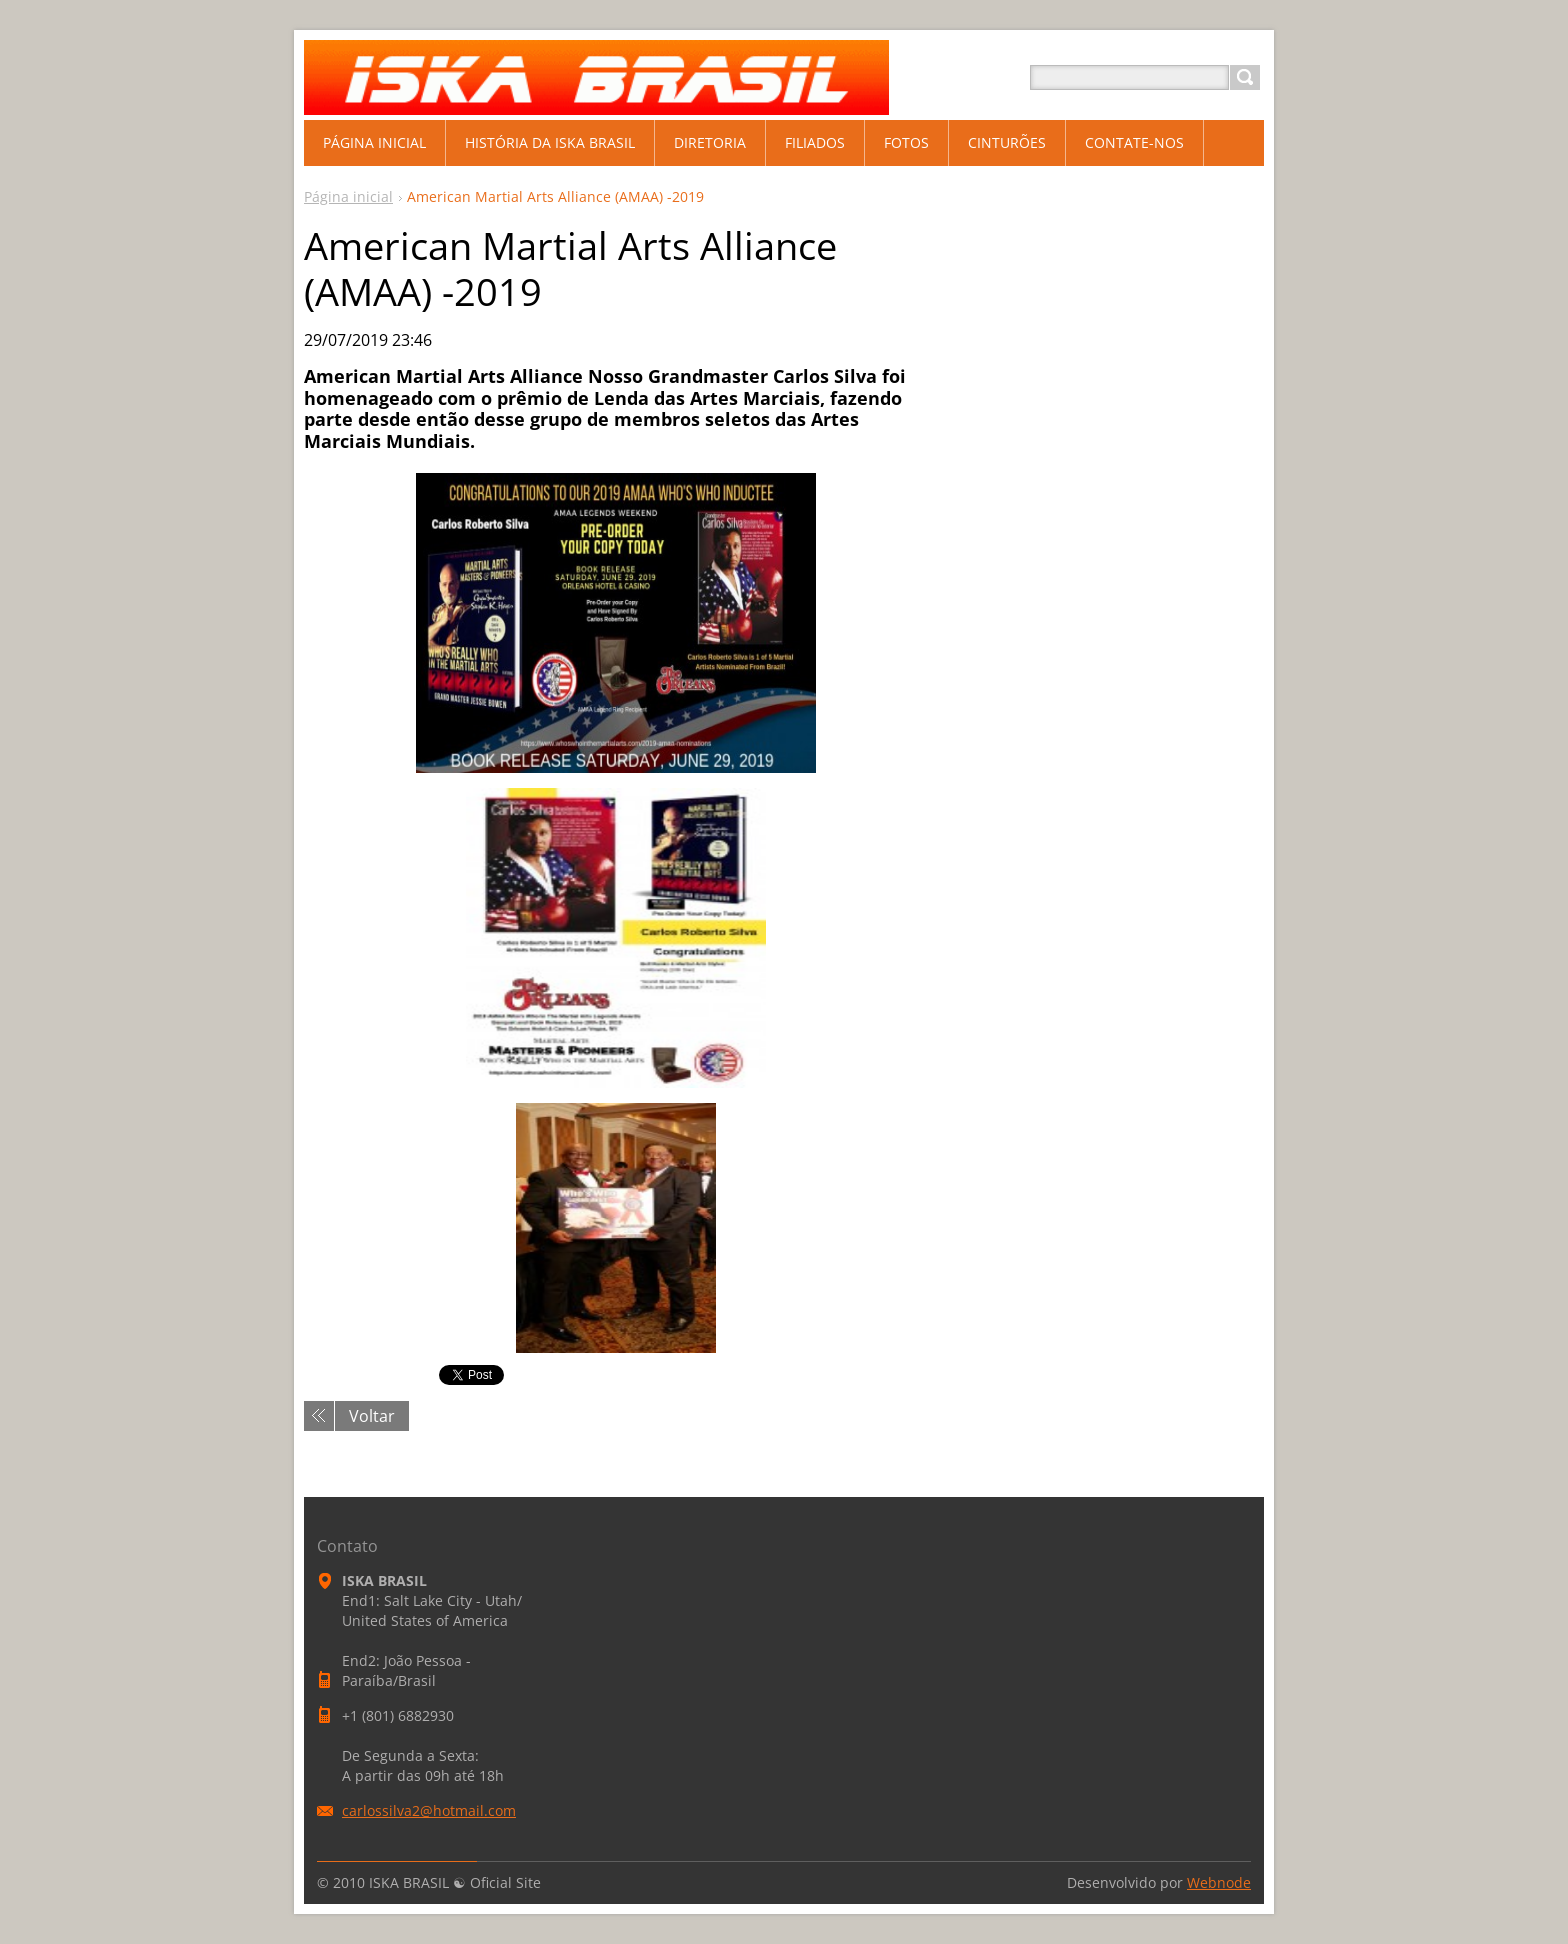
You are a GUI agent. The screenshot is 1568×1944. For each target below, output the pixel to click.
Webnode (1219, 1882)
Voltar (372, 1416)
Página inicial (348, 196)
